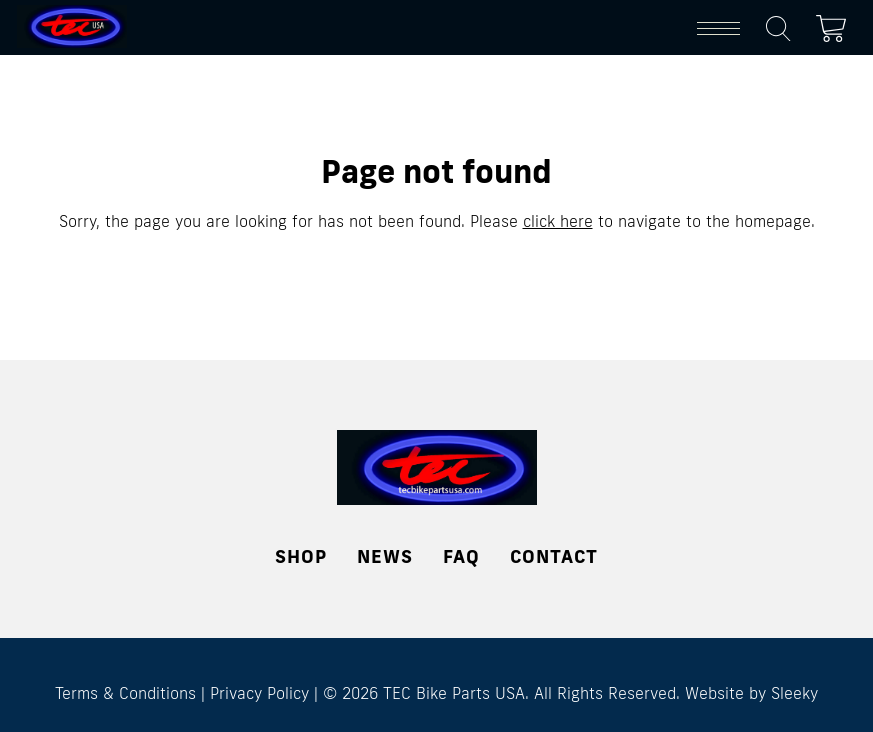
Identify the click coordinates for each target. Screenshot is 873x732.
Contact (554, 556)
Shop (301, 556)
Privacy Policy (259, 693)
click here (558, 221)
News (385, 556)
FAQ (461, 556)
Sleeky (794, 693)
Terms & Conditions (125, 693)
